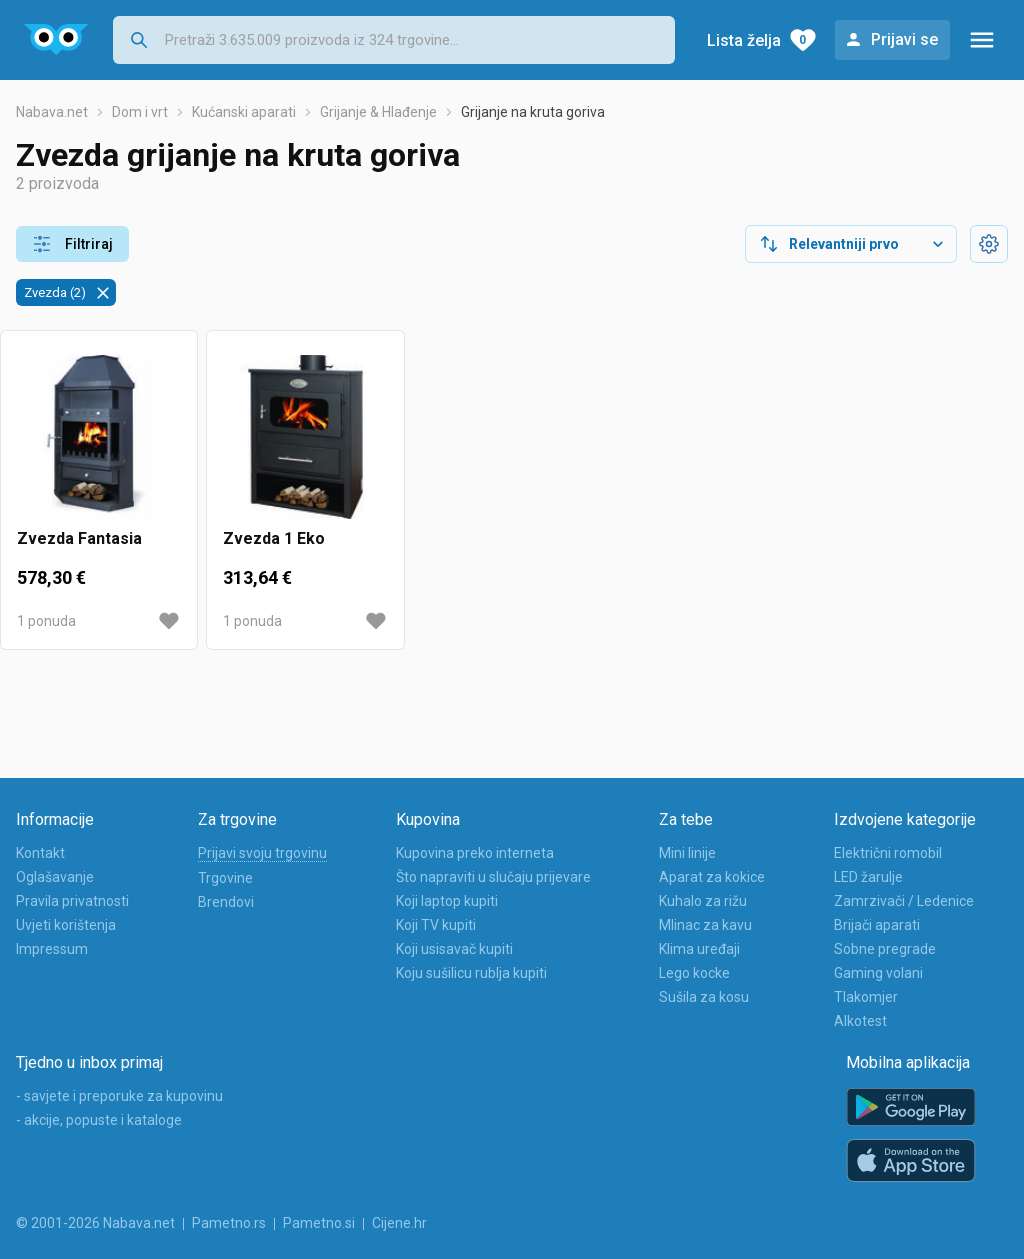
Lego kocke (694, 973)
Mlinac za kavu (705, 925)
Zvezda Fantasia (79, 538)
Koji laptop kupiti (447, 901)
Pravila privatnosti (72, 901)
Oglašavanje (55, 877)
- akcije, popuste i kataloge (99, 1120)
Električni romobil (888, 853)
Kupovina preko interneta (475, 853)
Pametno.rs (229, 1223)
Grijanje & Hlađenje (378, 112)
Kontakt (40, 853)
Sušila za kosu (704, 997)
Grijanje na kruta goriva (533, 112)
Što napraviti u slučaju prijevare (493, 877)
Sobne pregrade (885, 949)
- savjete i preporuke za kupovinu (119, 1096)
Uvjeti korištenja (66, 925)
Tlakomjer (866, 997)
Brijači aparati (877, 925)
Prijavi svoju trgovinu (262, 853)
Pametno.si (319, 1223)
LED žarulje (868, 877)
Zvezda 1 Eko (274, 538)
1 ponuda (46, 621)
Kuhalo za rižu (703, 901)
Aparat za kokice (712, 877)
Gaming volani (878, 973)
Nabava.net (52, 112)
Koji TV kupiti (436, 925)
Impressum (52, 949)
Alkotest (860, 1021)
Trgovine (225, 878)
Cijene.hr (399, 1223)
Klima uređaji (699, 949)
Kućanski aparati (244, 112)
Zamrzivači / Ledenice (904, 901)
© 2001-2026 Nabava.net (95, 1223)
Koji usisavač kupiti (454, 949)
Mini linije (687, 853)
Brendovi (226, 902)
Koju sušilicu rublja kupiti (471, 973)
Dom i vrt (140, 112)
